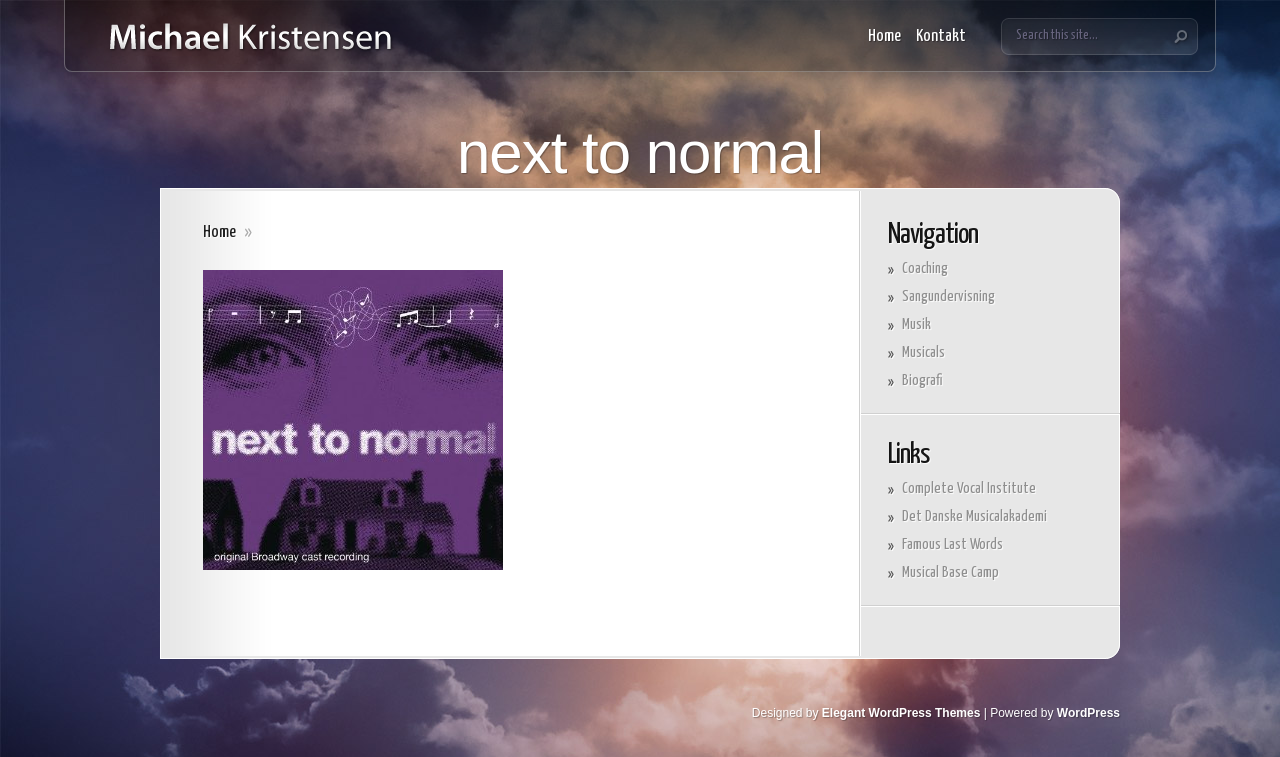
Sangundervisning (948, 296)
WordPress (1088, 713)
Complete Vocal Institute (969, 488)
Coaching (925, 268)
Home (884, 36)
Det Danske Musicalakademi (974, 516)
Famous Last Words (952, 544)
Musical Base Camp (950, 572)
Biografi (922, 380)
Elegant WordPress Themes (901, 713)
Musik (916, 324)
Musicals (923, 352)
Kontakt (941, 36)
